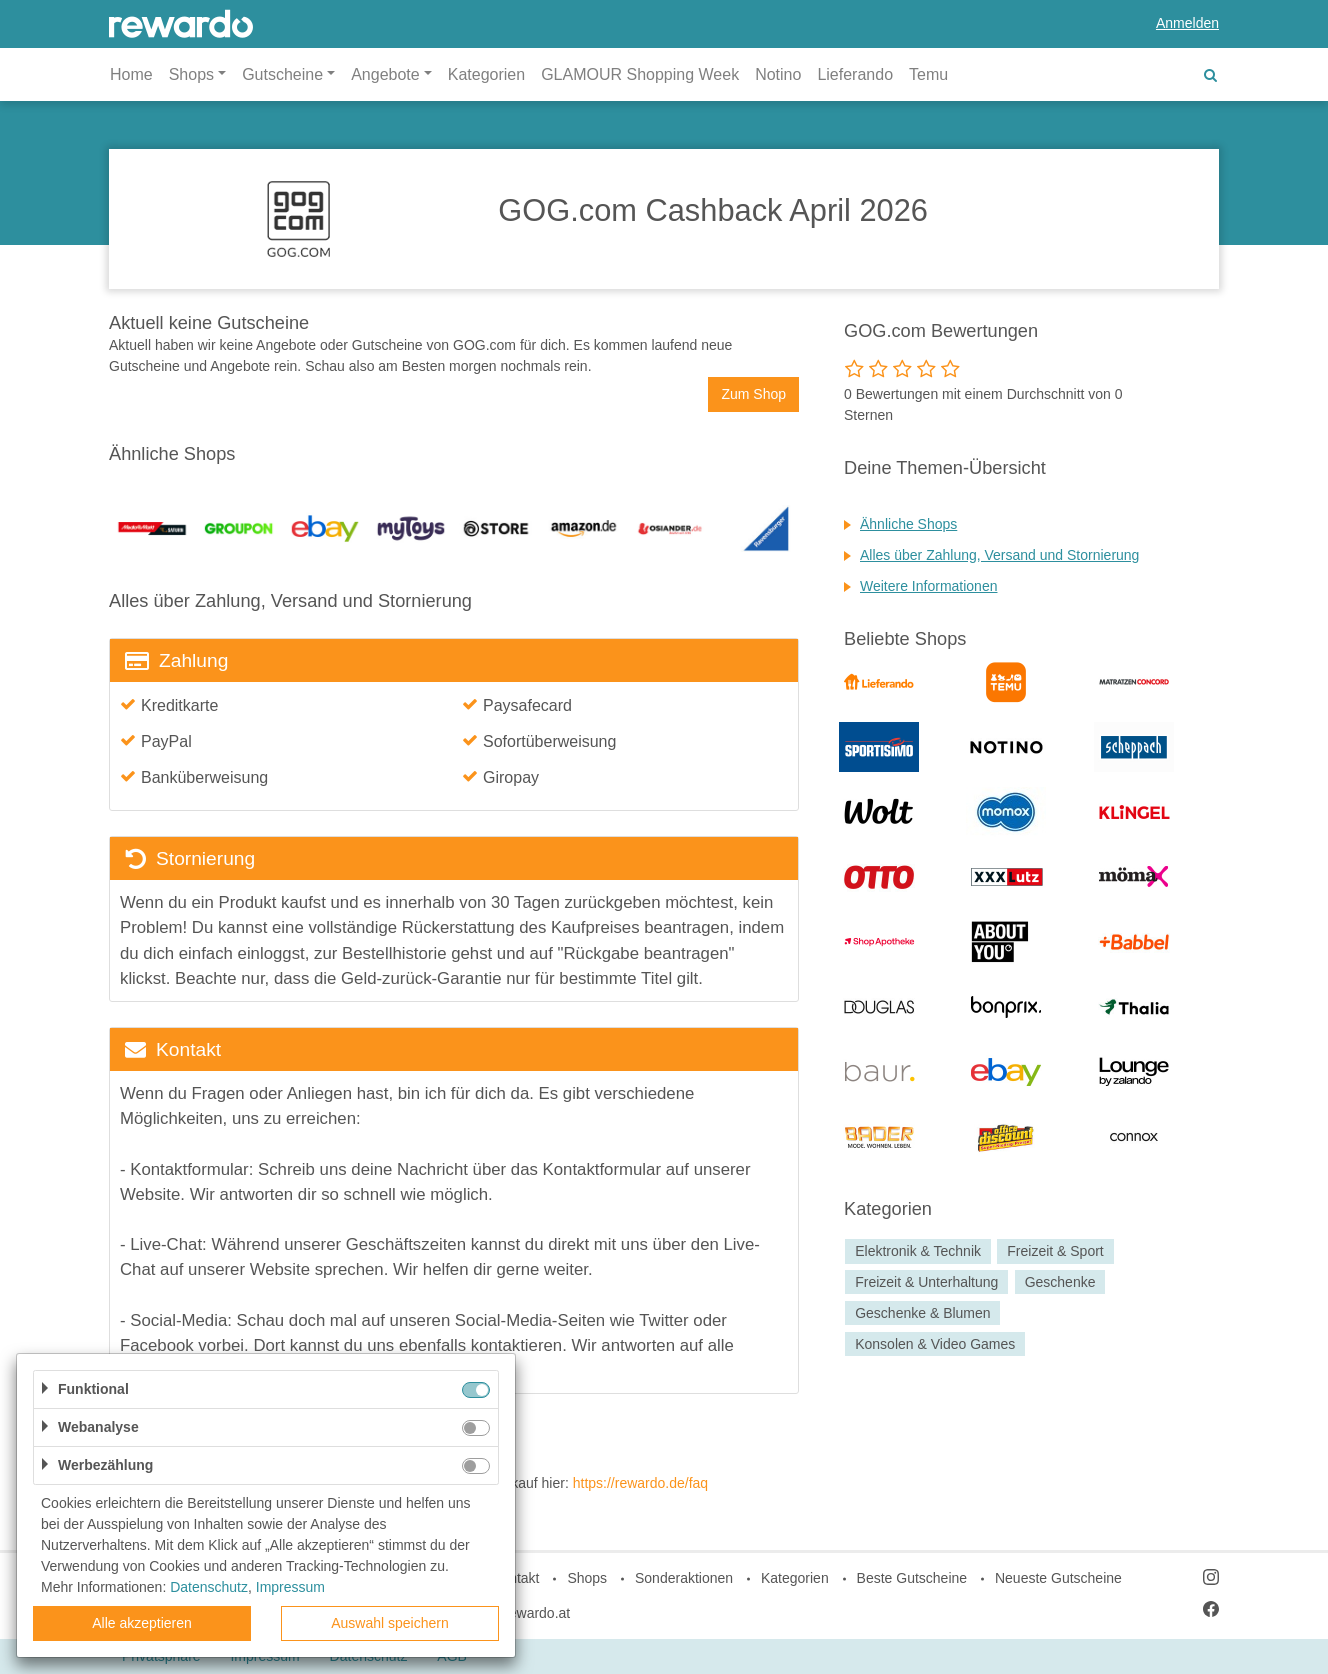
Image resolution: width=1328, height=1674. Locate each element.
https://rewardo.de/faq (640, 1483)
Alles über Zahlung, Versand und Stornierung (999, 555)
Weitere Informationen (928, 586)
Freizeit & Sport (1055, 1251)
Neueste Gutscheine (1058, 1578)
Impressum (290, 1587)
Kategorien (486, 74)
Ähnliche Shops (908, 524)
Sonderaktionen (684, 1578)
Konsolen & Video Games (935, 1344)
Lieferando (855, 74)
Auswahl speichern (390, 1623)
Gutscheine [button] (282, 74)
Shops (587, 1578)
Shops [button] (191, 74)
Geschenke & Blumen (922, 1313)
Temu (928, 74)
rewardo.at (537, 1613)
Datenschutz (209, 1587)
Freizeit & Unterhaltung (926, 1282)
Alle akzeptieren (142, 1623)
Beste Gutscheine (912, 1578)
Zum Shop (753, 394)
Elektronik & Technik (918, 1251)
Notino (778, 74)
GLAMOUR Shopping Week (640, 74)
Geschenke (1060, 1282)
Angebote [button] (385, 74)
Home (131, 74)
